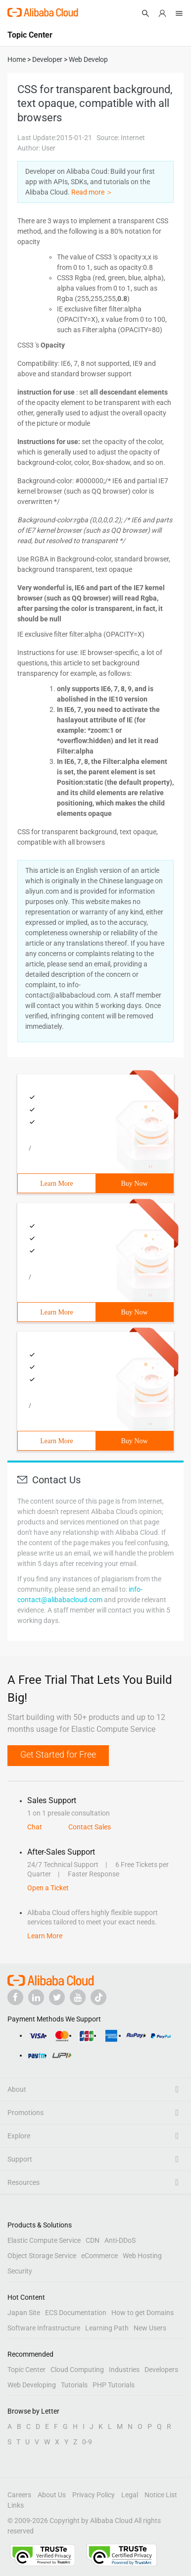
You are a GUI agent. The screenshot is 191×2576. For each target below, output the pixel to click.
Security (19, 2271)
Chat (34, 1827)
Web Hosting (142, 2256)
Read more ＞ (92, 192)
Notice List (160, 2495)
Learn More (56, 1183)
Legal (129, 2495)
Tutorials (74, 2385)
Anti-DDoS (120, 2240)
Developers (161, 2370)
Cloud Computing (77, 2370)
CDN (92, 2240)
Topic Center (26, 2370)
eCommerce (99, 2256)
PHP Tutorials (114, 2385)
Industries (124, 2370)
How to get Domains (142, 2313)
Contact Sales (89, 1827)
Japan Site (23, 2313)
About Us (52, 2495)
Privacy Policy (93, 2495)
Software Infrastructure (43, 2328)
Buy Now (134, 1183)
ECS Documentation (75, 2313)
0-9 (87, 2442)
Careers (19, 2495)
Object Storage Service (41, 2256)
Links (15, 2505)
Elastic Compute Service (44, 2240)
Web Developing (31, 2385)
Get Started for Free (58, 1754)
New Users (150, 2328)
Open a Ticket (48, 1888)
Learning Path (107, 2328)
